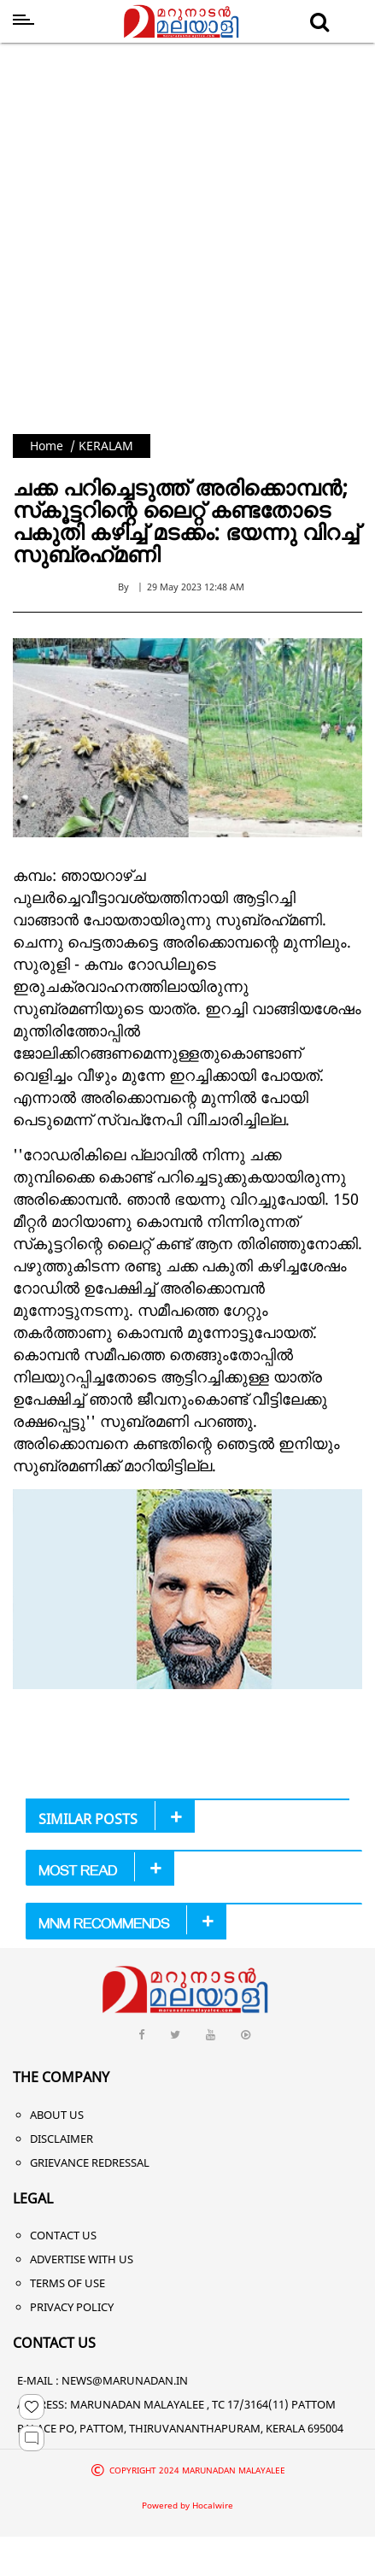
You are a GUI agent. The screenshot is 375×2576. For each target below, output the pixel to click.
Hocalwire (212, 2505)
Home (46, 445)
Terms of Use (67, 2283)
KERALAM (106, 445)
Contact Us (63, 2235)
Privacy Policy (72, 2307)
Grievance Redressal (89, 2162)
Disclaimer (61, 2138)
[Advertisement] (175, 249)
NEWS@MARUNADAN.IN (125, 2380)
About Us (57, 2114)
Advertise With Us (81, 2259)
